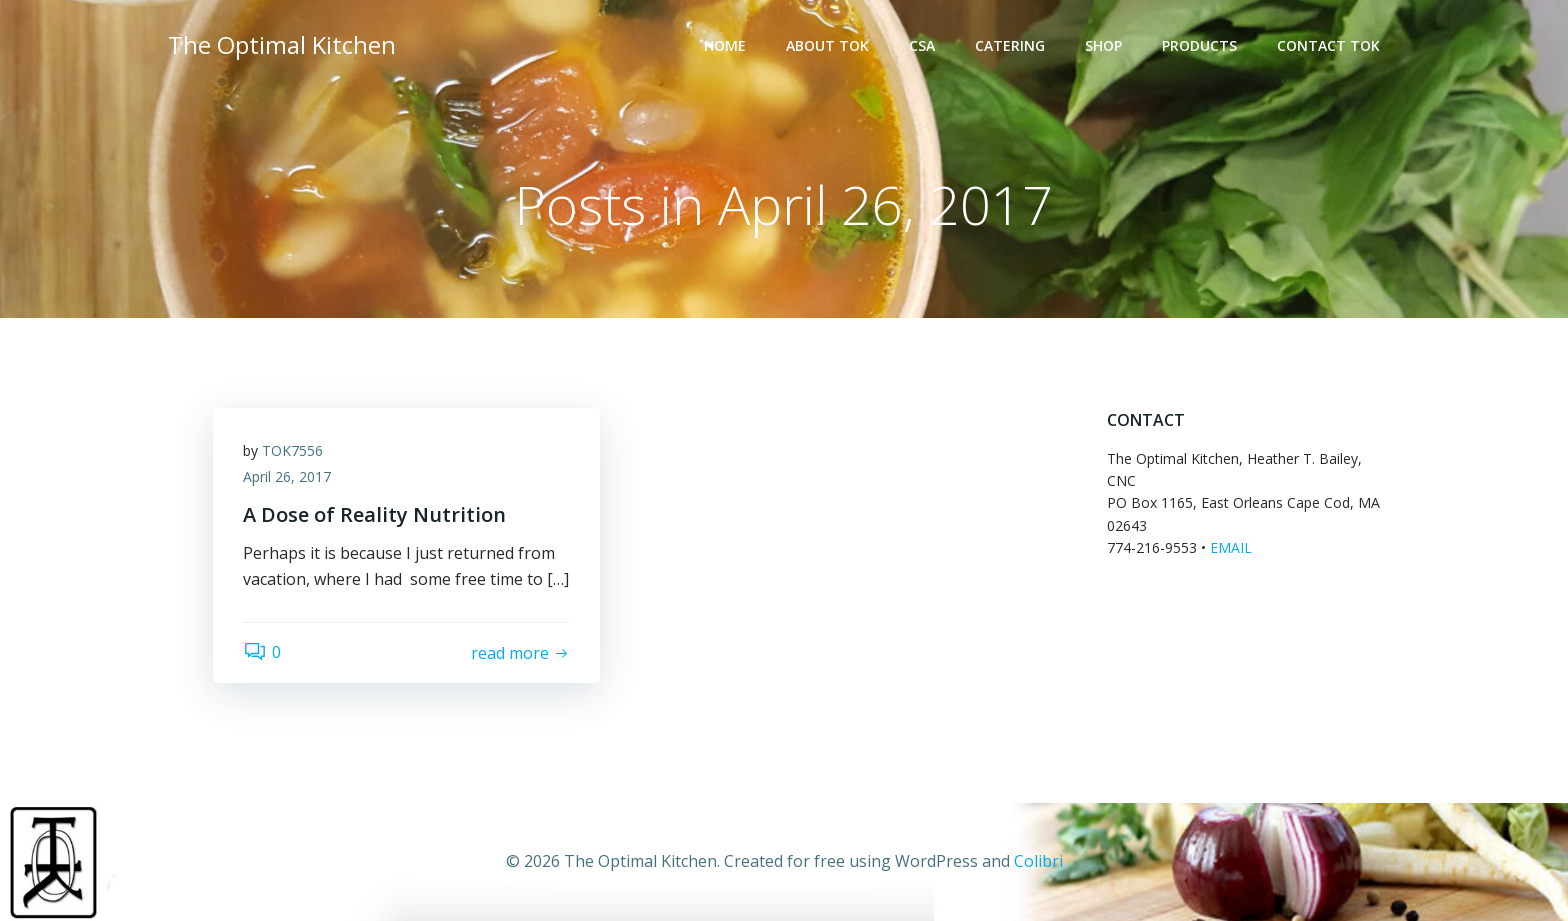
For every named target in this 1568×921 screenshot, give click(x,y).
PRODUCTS (1199, 45)
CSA (922, 45)
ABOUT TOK (827, 45)
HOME (725, 45)
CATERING (1010, 45)
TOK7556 (292, 450)
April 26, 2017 (287, 476)
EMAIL (1231, 547)
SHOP (1103, 45)
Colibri (1038, 861)
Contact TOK (1328, 45)
